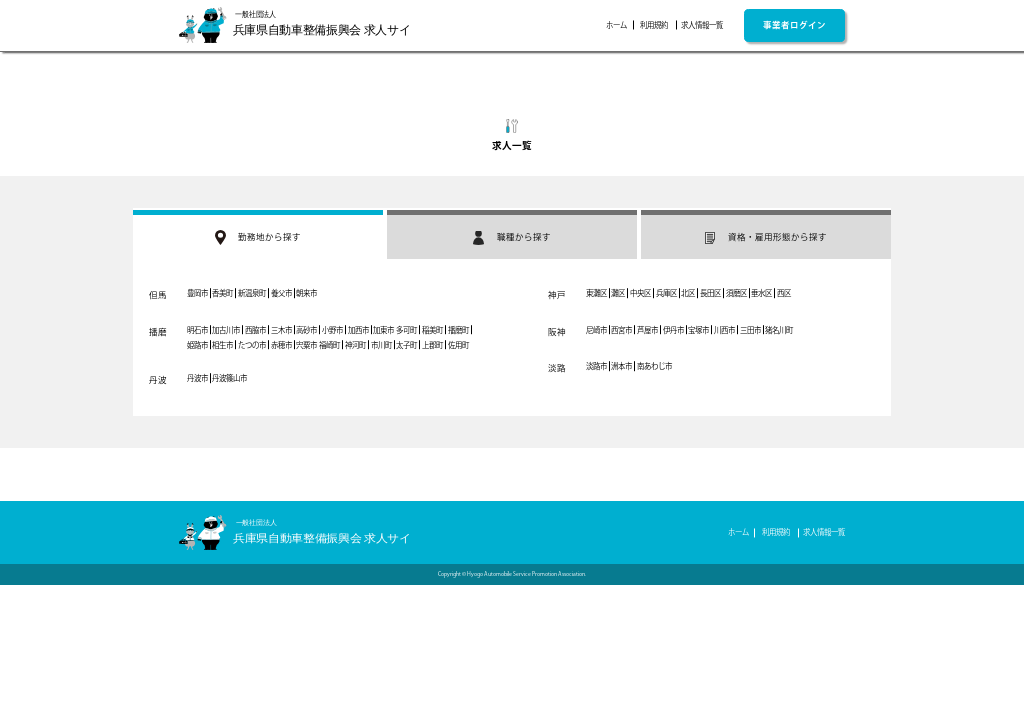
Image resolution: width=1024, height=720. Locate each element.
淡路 (557, 367)
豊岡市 (197, 293)
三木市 (281, 330)
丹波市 (197, 378)
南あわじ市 (654, 366)
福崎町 (329, 345)
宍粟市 (306, 345)
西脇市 (255, 330)
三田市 (750, 330)
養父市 (281, 293)
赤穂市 (281, 345)
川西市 (724, 330)
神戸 (557, 294)
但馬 (158, 294)
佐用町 (458, 345)
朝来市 (306, 293)
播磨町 (458, 330)
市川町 (381, 345)
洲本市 (621, 366)
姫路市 (197, 345)
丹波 (158, 379)
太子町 (406, 345)
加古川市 (226, 330)
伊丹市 (673, 330)
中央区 (640, 293)
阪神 (557, 331)
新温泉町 (252, 293)
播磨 (158, 331)
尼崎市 (596, 330)
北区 (688, 293)
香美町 (222, 293)
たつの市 (252, 345)
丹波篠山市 (229, 378)
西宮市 (621, 330)
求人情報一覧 (702, 25)
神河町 (355, 345)
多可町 (406, 330)
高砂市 (306, 330)
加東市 (383, 330)
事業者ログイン (794, 24)
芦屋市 (647, 330)
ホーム (616, 25)
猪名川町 (779, 330)
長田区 (710, 293)
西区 (784, 293)
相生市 (222, 345)
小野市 (332, 330)
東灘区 (596, 293)
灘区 (618, 293)
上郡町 (432, 345)
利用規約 (654, 25)
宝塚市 (698, 330)
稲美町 (432, 330)
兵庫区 (666, 293)
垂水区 (761, 293)
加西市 (358, 330)
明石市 (197, 330)
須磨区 (736, 293)
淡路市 (596, 366)
